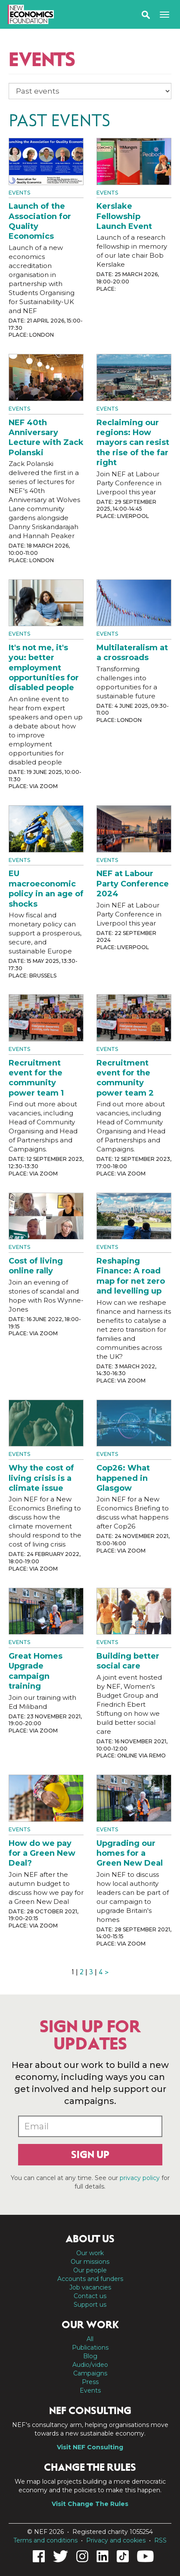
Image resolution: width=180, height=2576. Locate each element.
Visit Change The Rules (90, 2504)
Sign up (90, 2154)
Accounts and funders (90, 2279)
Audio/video (90, 2365)
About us (90, 2238)
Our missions (90, 2261)
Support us (90, 2304)
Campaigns (90, 2373)
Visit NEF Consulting (90, 2447)
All (90, 2339)
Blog (90, 2356)
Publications (90, 2347)
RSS (160, 2540)
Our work (90, 2253)
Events (19, 192)
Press (90, 2382)
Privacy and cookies (116, 2540)
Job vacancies (90, 2287)
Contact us (90, 2296)
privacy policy (140, 2178)
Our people (90, 2270)
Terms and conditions (45, 2540)
